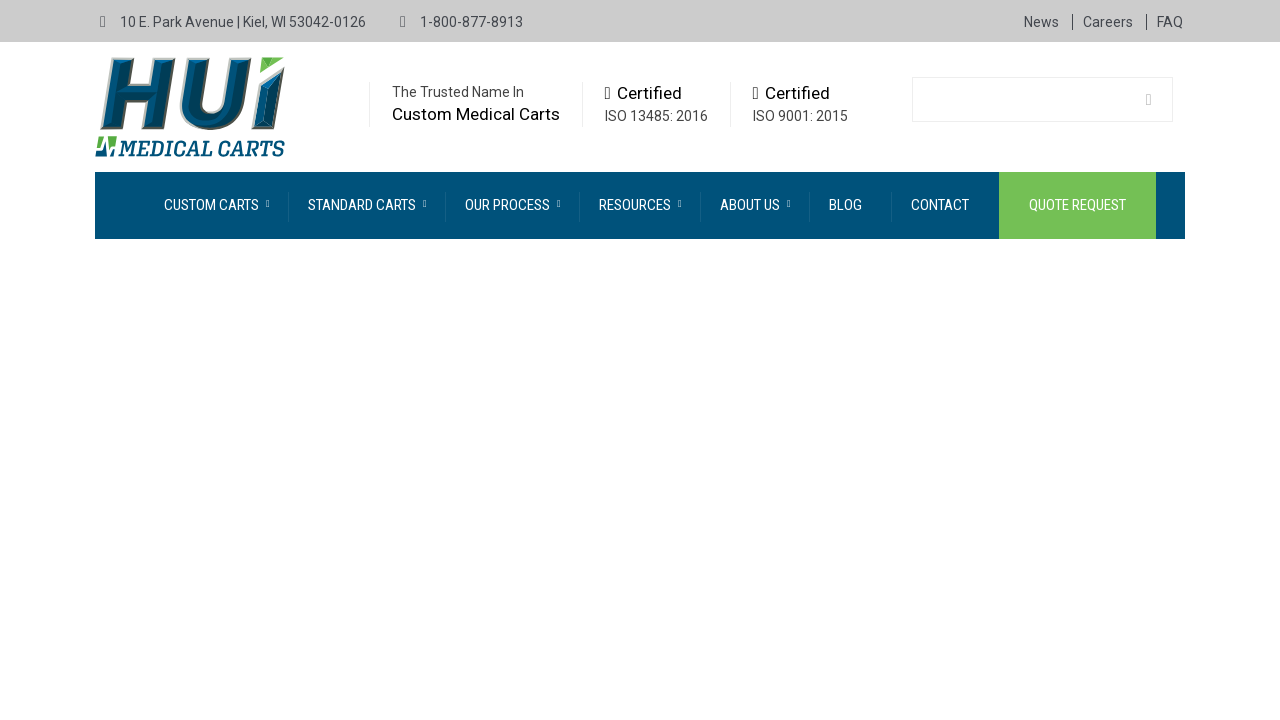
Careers (1109, 22)
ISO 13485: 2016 (656, 116)
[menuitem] (217, 205)
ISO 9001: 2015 (800, 116)
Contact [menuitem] (940, 205)
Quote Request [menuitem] (1077, 205)
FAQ (1170, 22)
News (1043, 22)
